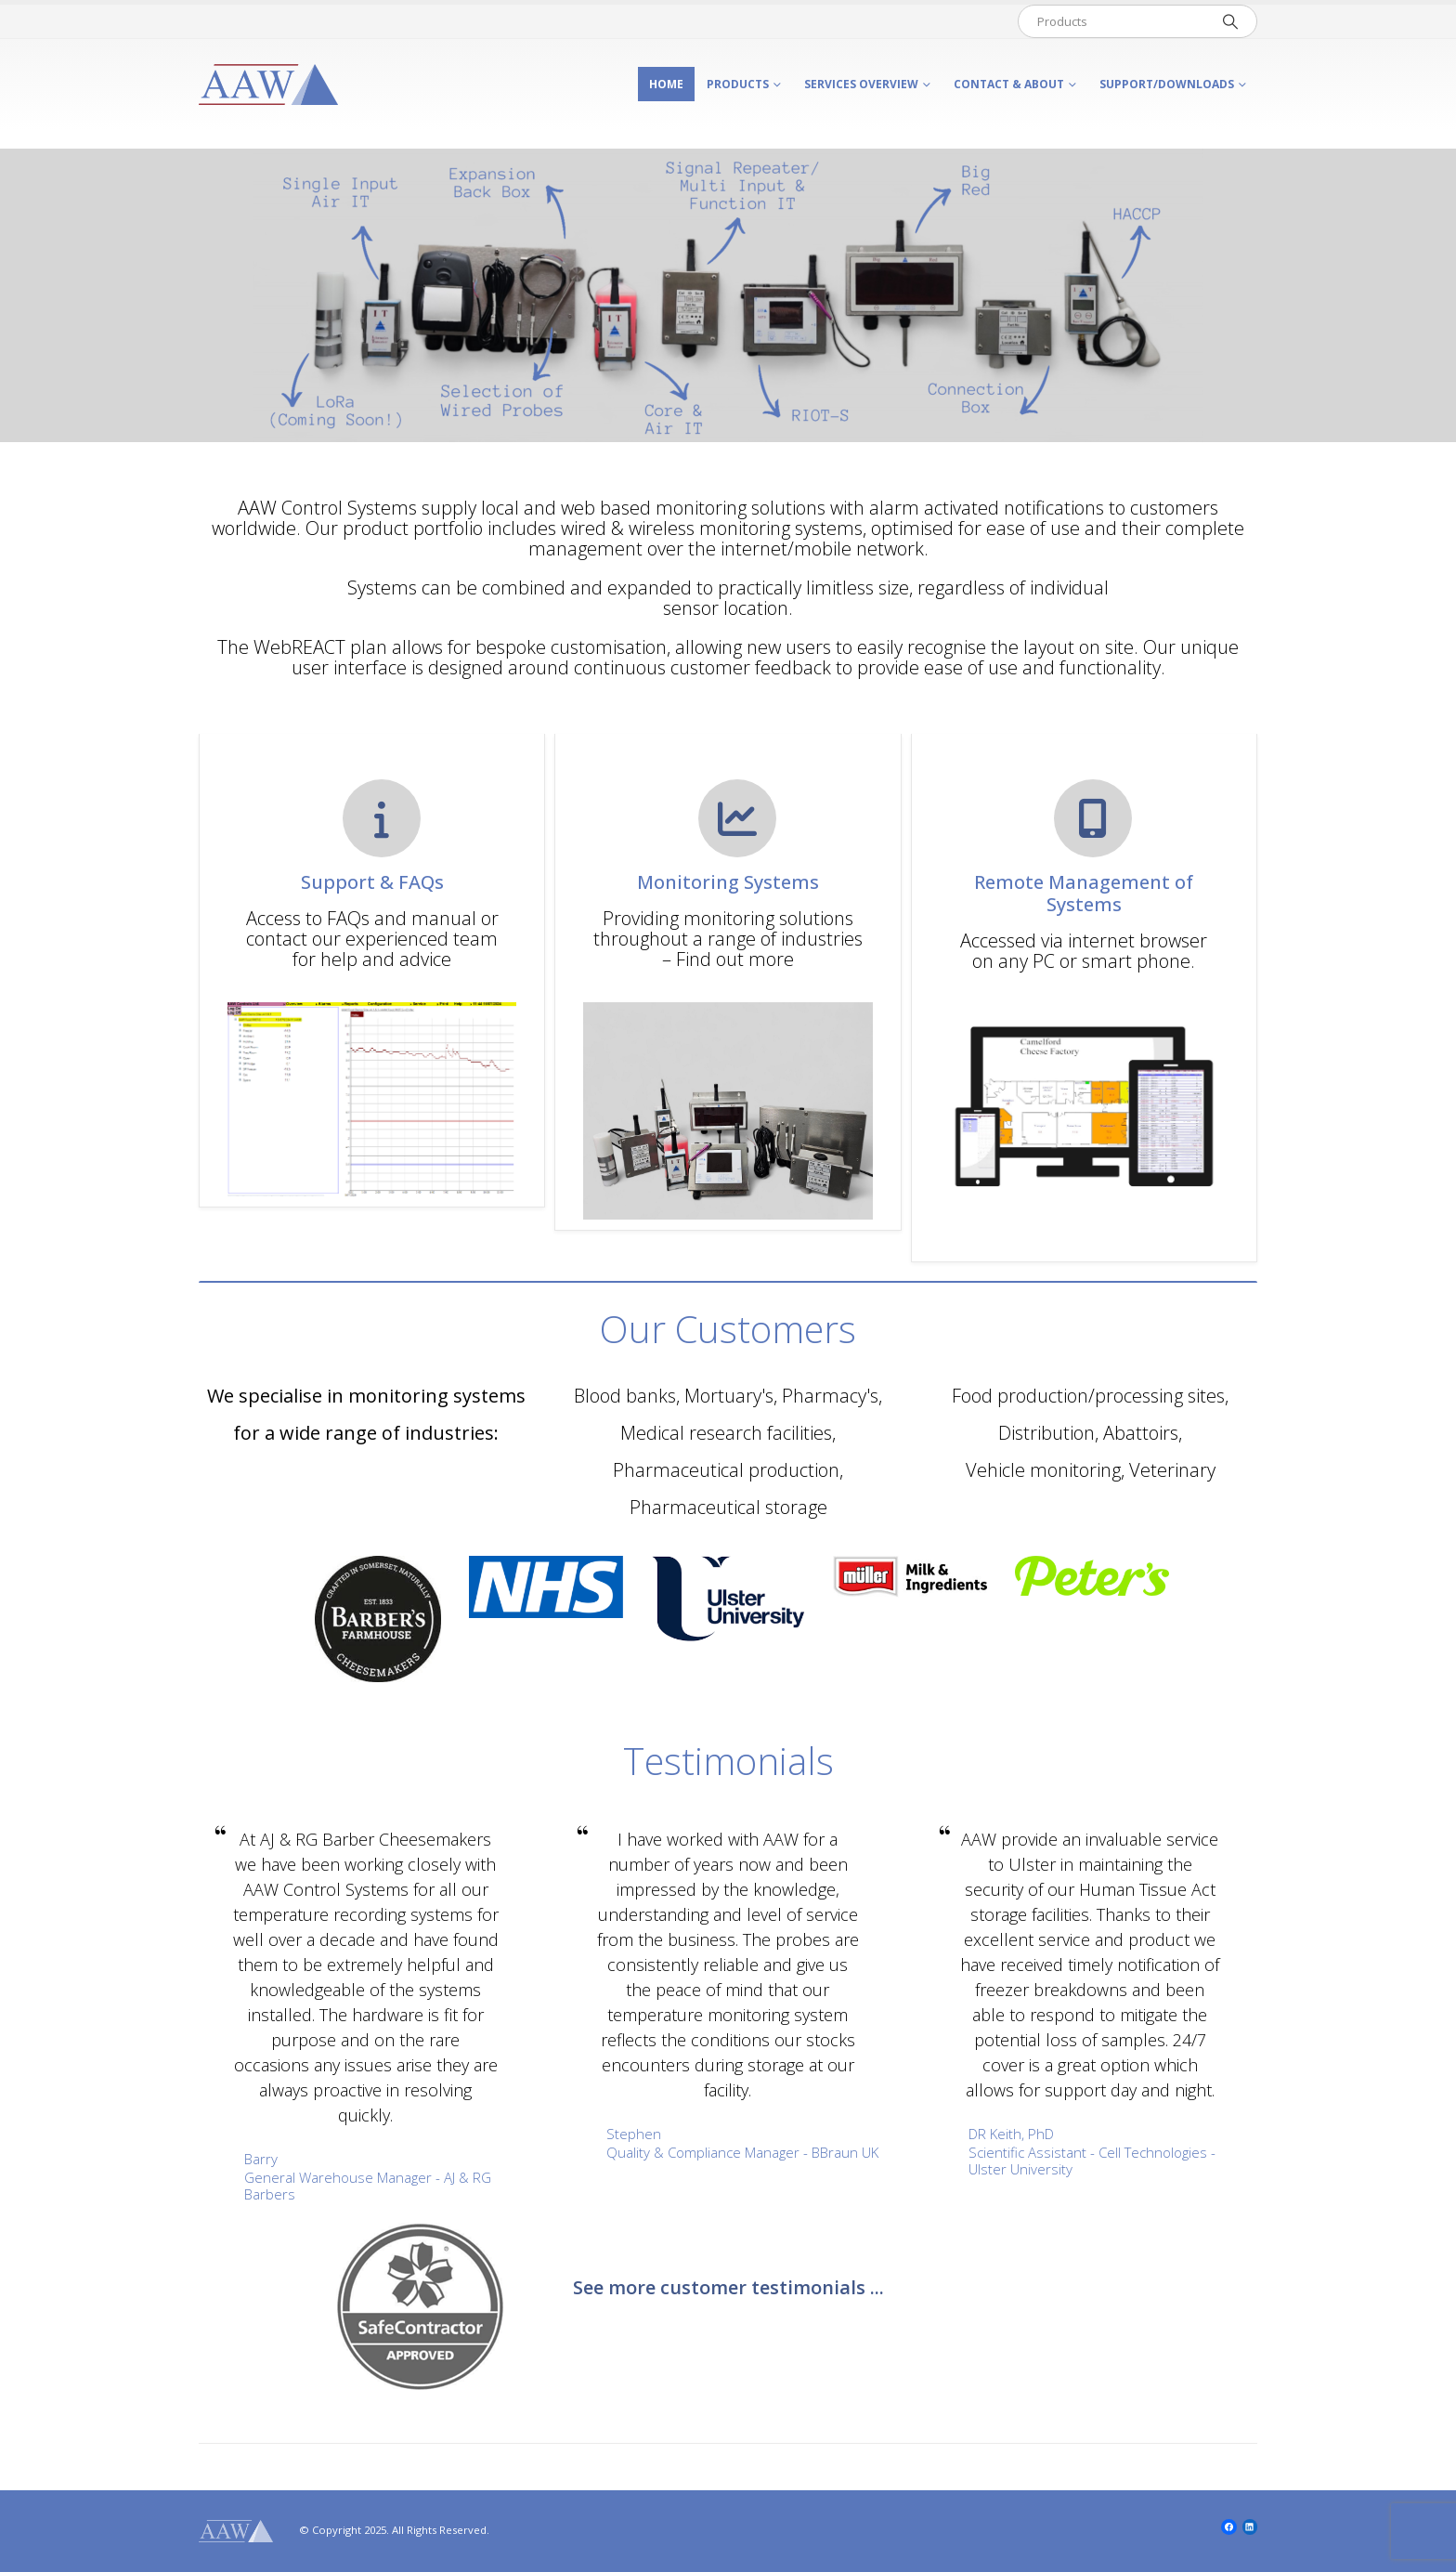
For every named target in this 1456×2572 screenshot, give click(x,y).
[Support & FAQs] (372, 879)
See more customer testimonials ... (728, 2287)
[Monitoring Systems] (727, 879)
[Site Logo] (268, 84)
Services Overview (861, 84)
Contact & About (1009, 84)
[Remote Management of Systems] (1084, 889)
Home (666, 84)
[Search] (1230, 21)
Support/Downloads (1166, 84)
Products (738, 84)
